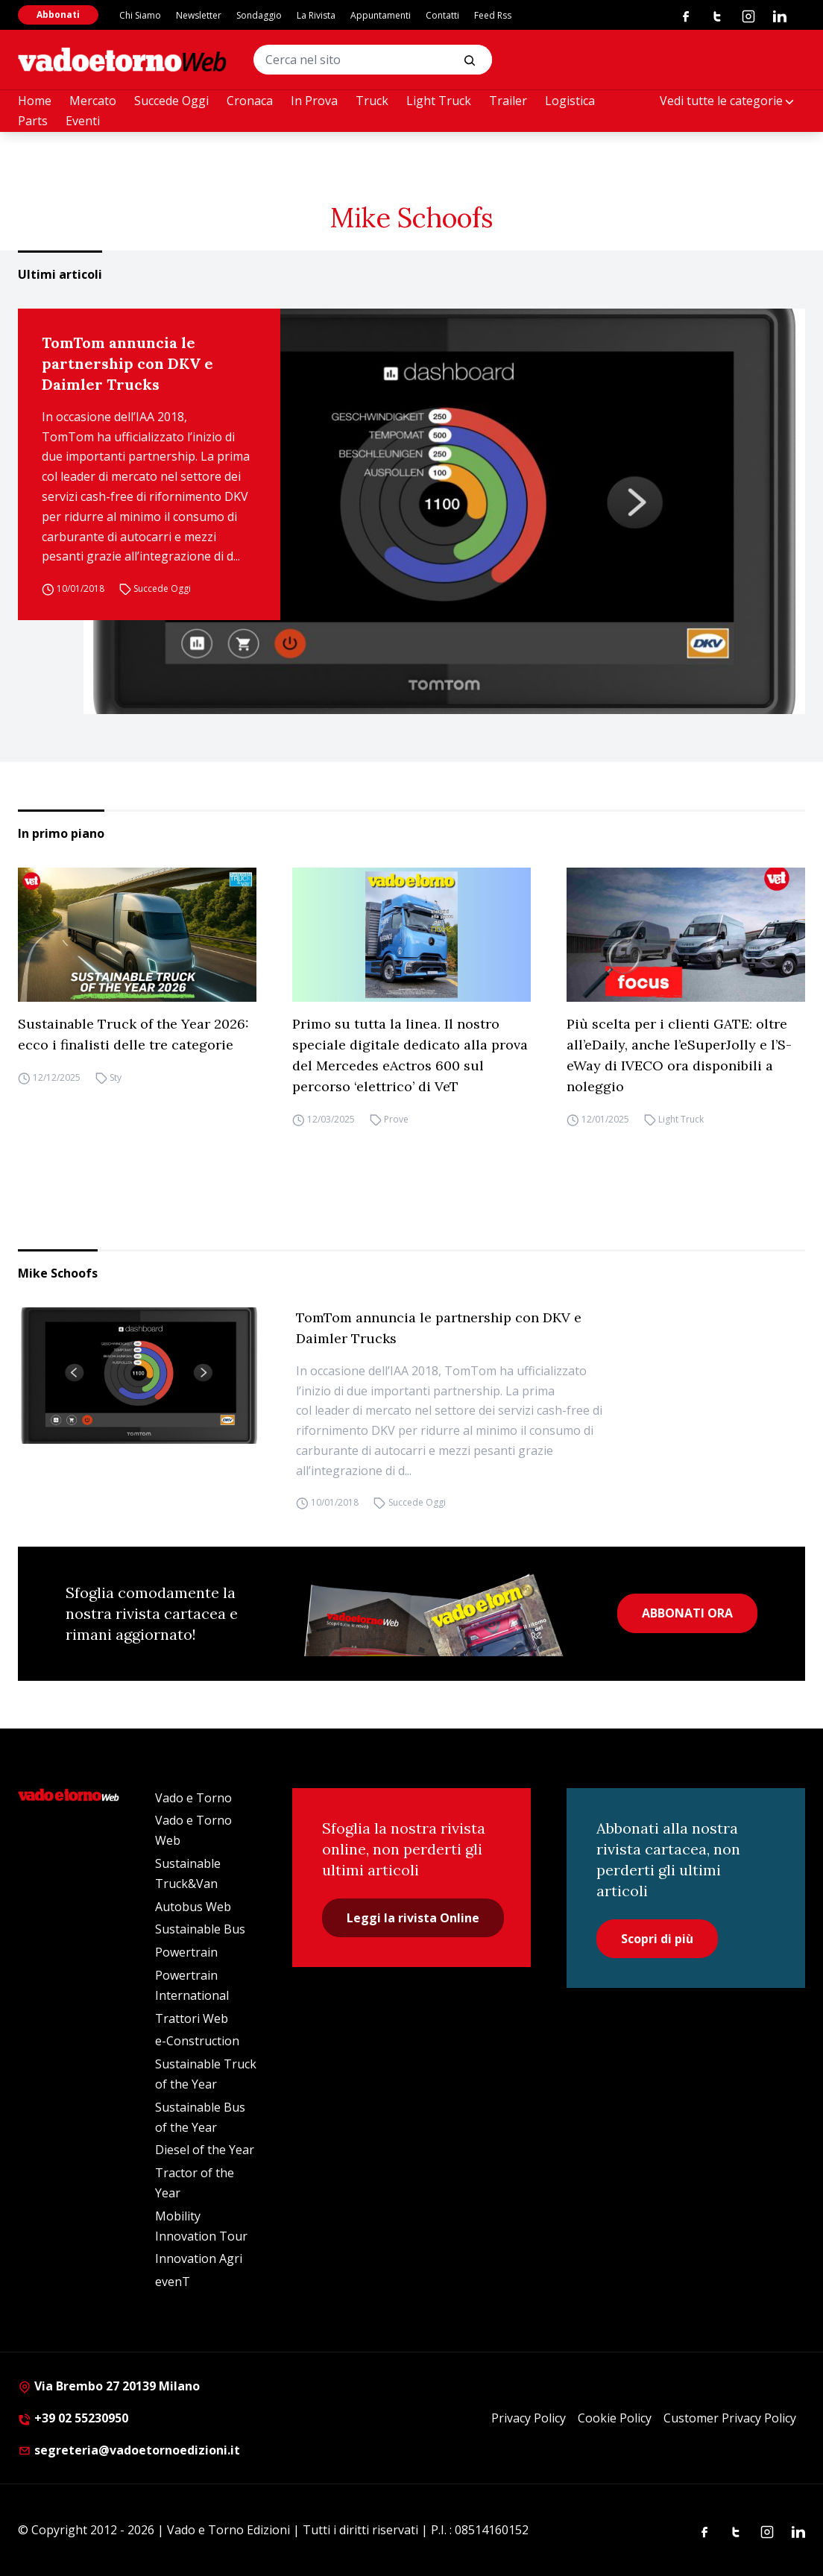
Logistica (570, 100)
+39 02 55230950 (73, 2418)
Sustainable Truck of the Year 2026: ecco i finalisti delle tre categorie (133, 1034)
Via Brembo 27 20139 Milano (109, 2386)
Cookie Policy (615, 2418)
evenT (172, 2281)
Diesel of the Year (204, 2149)
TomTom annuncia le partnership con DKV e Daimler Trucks (127, 363)
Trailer (508, 100)
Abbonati (58, 14)
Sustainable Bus (200, 1929)
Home (34, 100)
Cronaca (250, 100)
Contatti (442, 15)
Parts (33, 121)
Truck (372, 100)
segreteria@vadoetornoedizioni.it (129, 2450)
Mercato (92, 100)
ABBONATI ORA (687, 1613)
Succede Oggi (171, 100)
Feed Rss (492, 15)
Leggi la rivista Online (413, 1918)
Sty (116, 1077)
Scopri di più (657, 1939)
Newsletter (198, 15)
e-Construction (197, 2041)
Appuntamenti (380, 15)
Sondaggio (259, 15)
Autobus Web (193, 1906)
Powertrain (186, 1952)
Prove (396, 1119)
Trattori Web (191, 2018)
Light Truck (438, 100)
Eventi (83, 121)
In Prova (314, 100)
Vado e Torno (193, 1798)
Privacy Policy (528, 2418)
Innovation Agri (198, 2258)
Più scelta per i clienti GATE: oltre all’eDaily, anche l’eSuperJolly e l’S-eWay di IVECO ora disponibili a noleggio (679, 1055)
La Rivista (316, 15)
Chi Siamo (140, 15)
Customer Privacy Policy (729, 2418)
